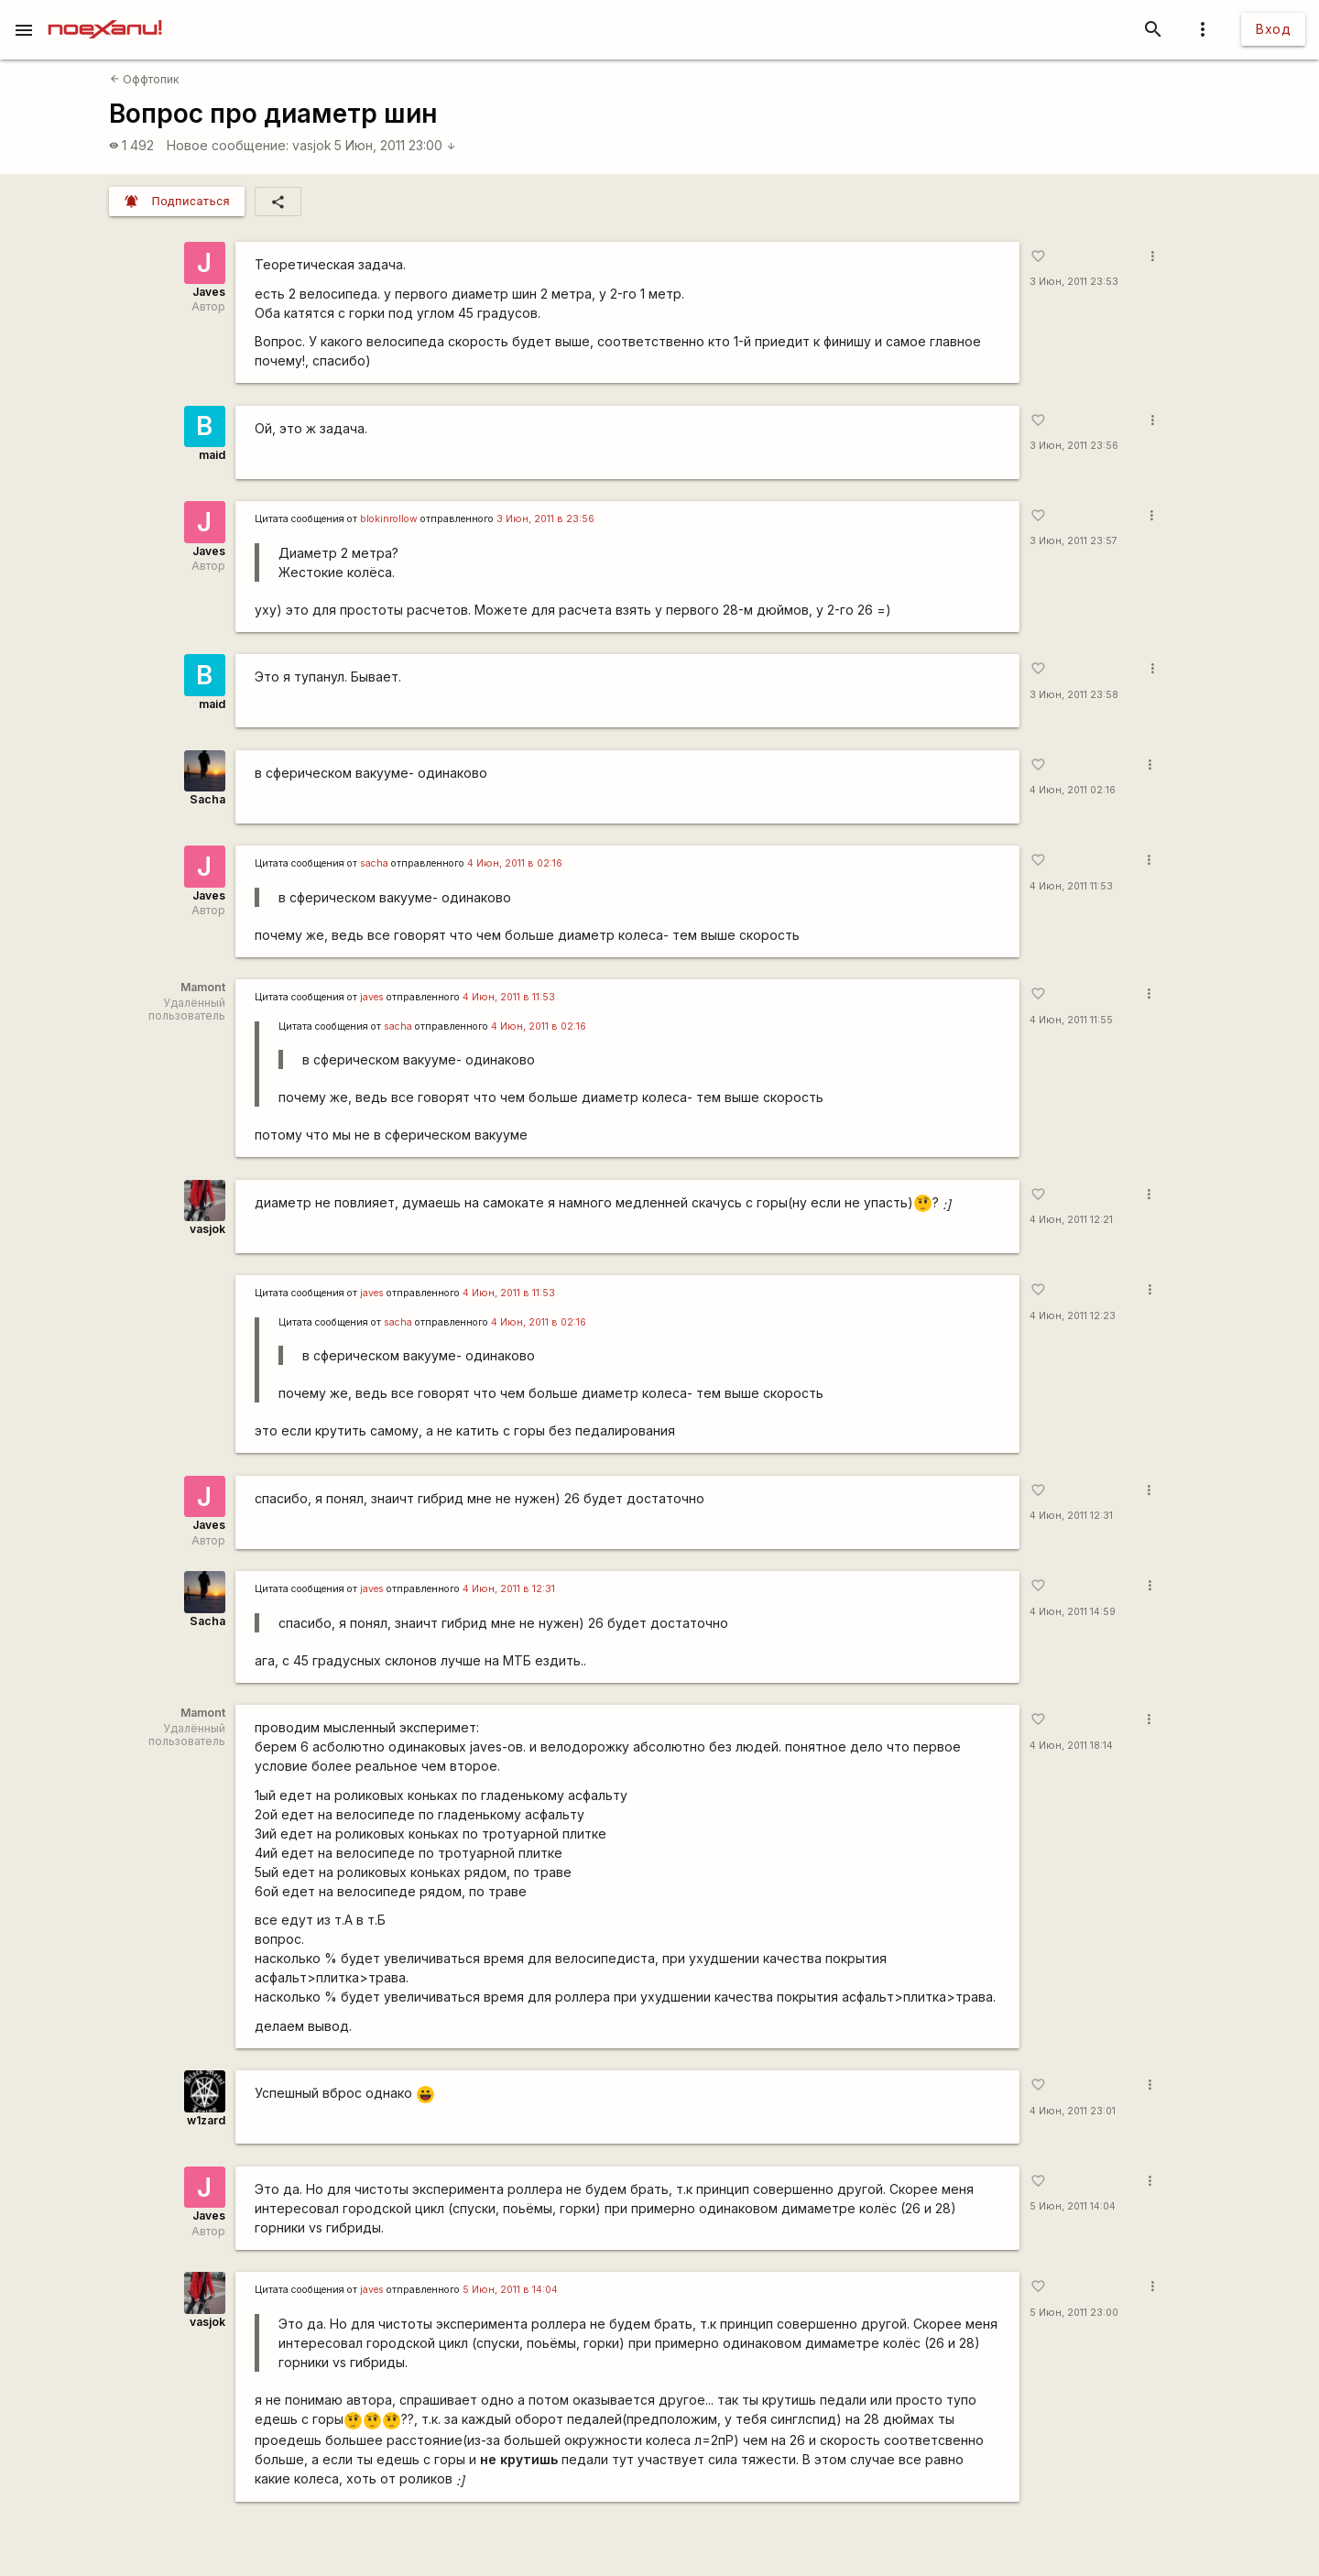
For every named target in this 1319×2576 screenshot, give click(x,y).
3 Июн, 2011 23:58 (1074, 695)
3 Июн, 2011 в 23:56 (545, 519)
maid (212, 455)
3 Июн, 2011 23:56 (1074, 446)
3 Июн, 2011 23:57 (1073, 541)
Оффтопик (144, 79)
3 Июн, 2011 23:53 (1074, 282)
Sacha (207, 799)
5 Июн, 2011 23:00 (395, 145)
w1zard (206, 2120)
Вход (1273, 29)
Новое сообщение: (228, 145)
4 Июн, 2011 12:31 (1071, 1516)
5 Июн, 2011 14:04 (1073, 2206)
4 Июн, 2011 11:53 (1071, 886)
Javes (208, 292)
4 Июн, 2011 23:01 (1073, 2111)
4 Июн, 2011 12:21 (1071, 1220)
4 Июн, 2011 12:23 (1073, 1316)
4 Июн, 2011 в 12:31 (509, 1589)
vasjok (312, 145)
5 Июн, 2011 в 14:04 (510, 2290)
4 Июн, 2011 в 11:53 (509, 997)
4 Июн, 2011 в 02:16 (514, 863)
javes (372, 997)
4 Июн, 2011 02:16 (1073, 790)
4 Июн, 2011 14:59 (1073, 1612)
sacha (374, 863)
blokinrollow (389, 519)
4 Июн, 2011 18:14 (1071, 1746)
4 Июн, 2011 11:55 (1071, 1020)
